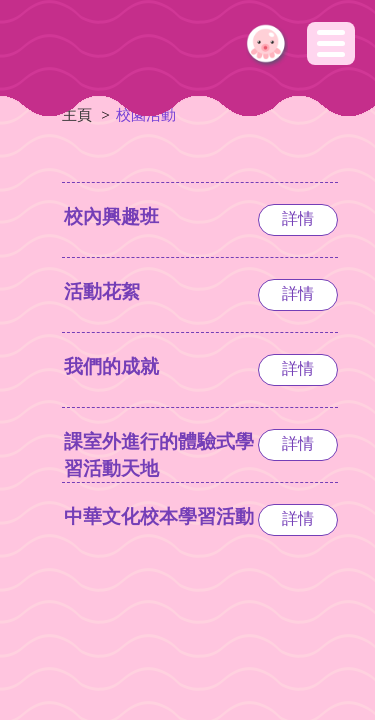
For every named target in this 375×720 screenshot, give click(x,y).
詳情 (298, 218)
